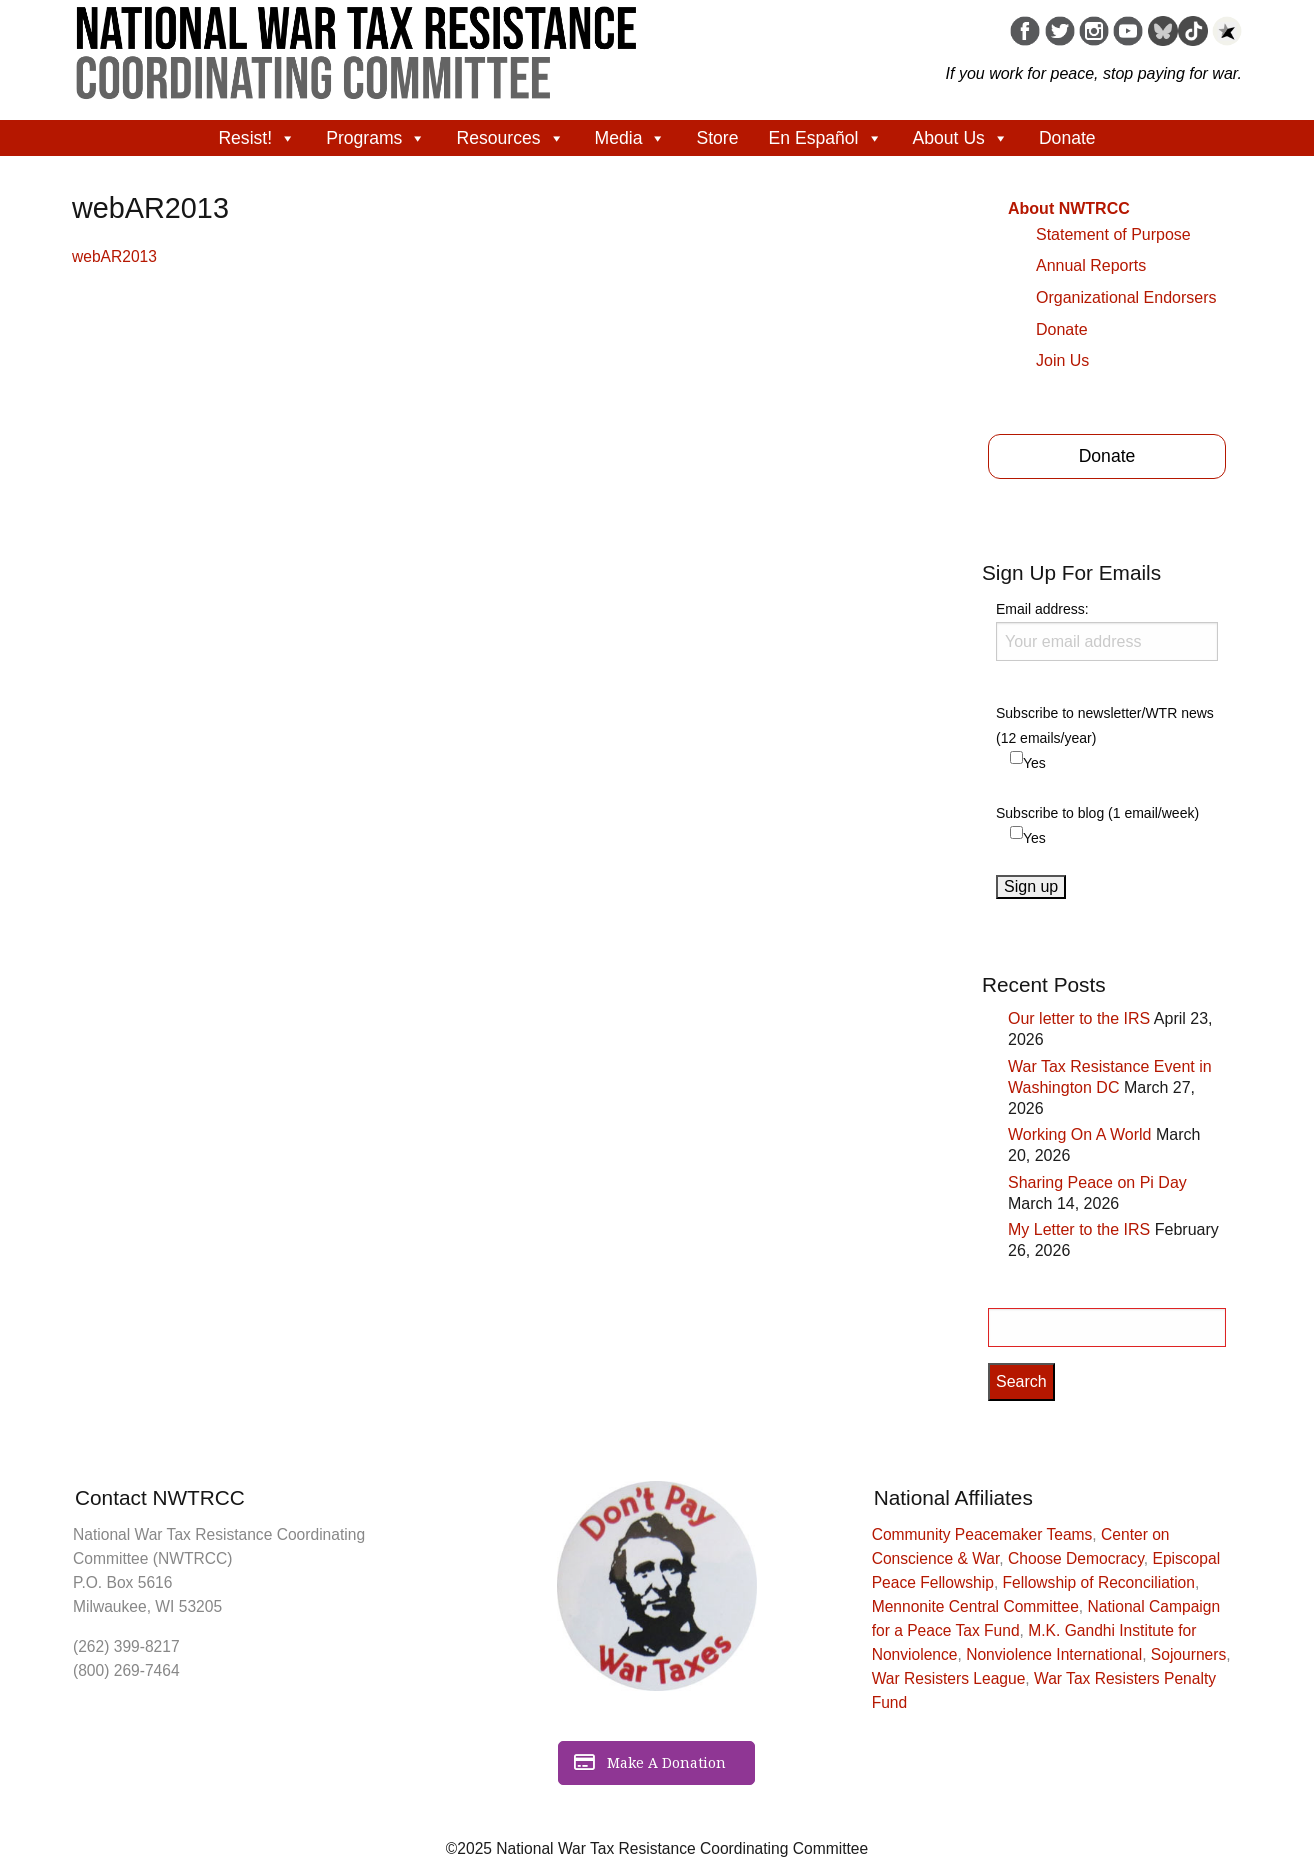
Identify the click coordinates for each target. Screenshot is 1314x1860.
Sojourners (1188, 1654)
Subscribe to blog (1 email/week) (1097, 813)
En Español (826, 138)
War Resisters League (949, 1678)
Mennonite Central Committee (975, 1606)
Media (631, 138)
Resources (510, 138)
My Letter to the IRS (1079, 1229)
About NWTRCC (1069, 208)
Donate (1067, 138)
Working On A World (1079, 1134)
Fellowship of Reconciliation (1099, 1582)
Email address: (1107, 631)
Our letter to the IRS (1079, 1018)
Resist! (257, 138)
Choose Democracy (1076, 1558)
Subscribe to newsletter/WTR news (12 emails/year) (1105, 725)
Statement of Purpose (1113, 234)
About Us (961, 138)
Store (717, 138)
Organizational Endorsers (1126, 297)
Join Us (1062, 360)
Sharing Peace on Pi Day (1097, 1182)
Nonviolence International (1054, 1654)
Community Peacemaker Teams (982, 1534)
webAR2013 (114, 256)
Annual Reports (1091, 265)
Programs (376, 138)
